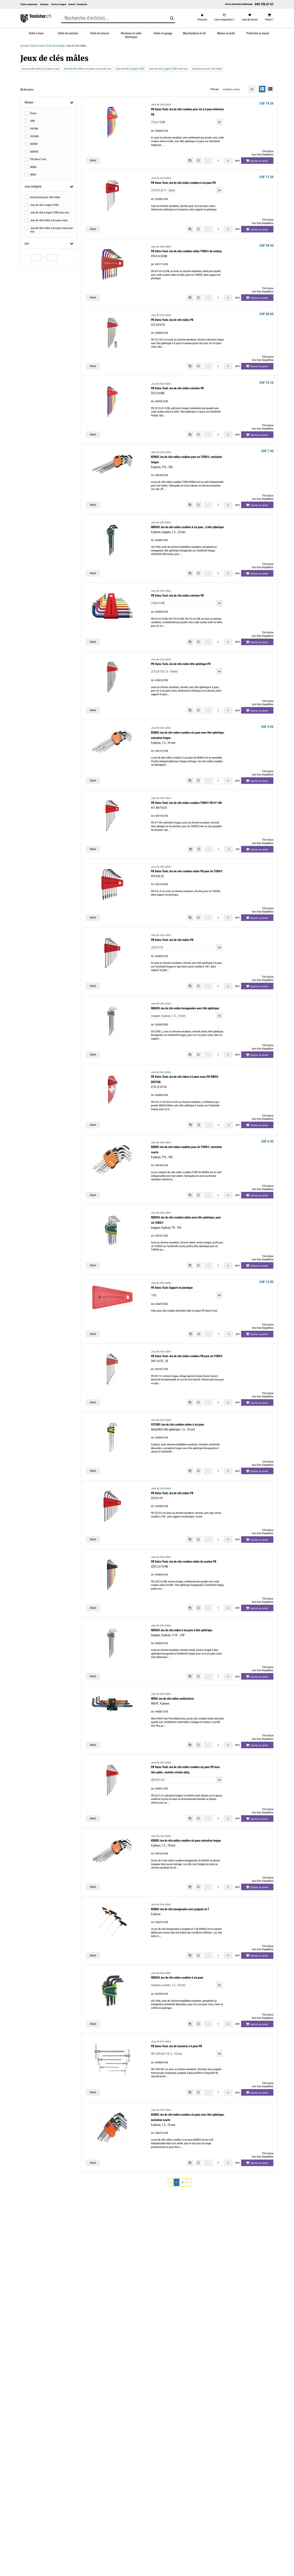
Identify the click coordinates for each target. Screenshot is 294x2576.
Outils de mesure (99, 33)
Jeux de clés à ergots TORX (130, 68)
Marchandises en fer (194, 33)
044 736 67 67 (264, 4)
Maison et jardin (226, 33)
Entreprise (44, 4)
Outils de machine (68, 33)
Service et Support (58, 4)
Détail (93, 160)
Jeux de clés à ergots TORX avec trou (168, 68)
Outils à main (36, 33)
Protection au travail (257, 33)
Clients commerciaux (29, 4)
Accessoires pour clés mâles (207, 68)
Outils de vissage (55, 45)
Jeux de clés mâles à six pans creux (40, 68)
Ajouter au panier (257, 160)
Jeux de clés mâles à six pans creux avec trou (87, 68)
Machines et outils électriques (131, 35)
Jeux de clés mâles (161, 104)
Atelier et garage (163, 33)
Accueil (24, 45)
